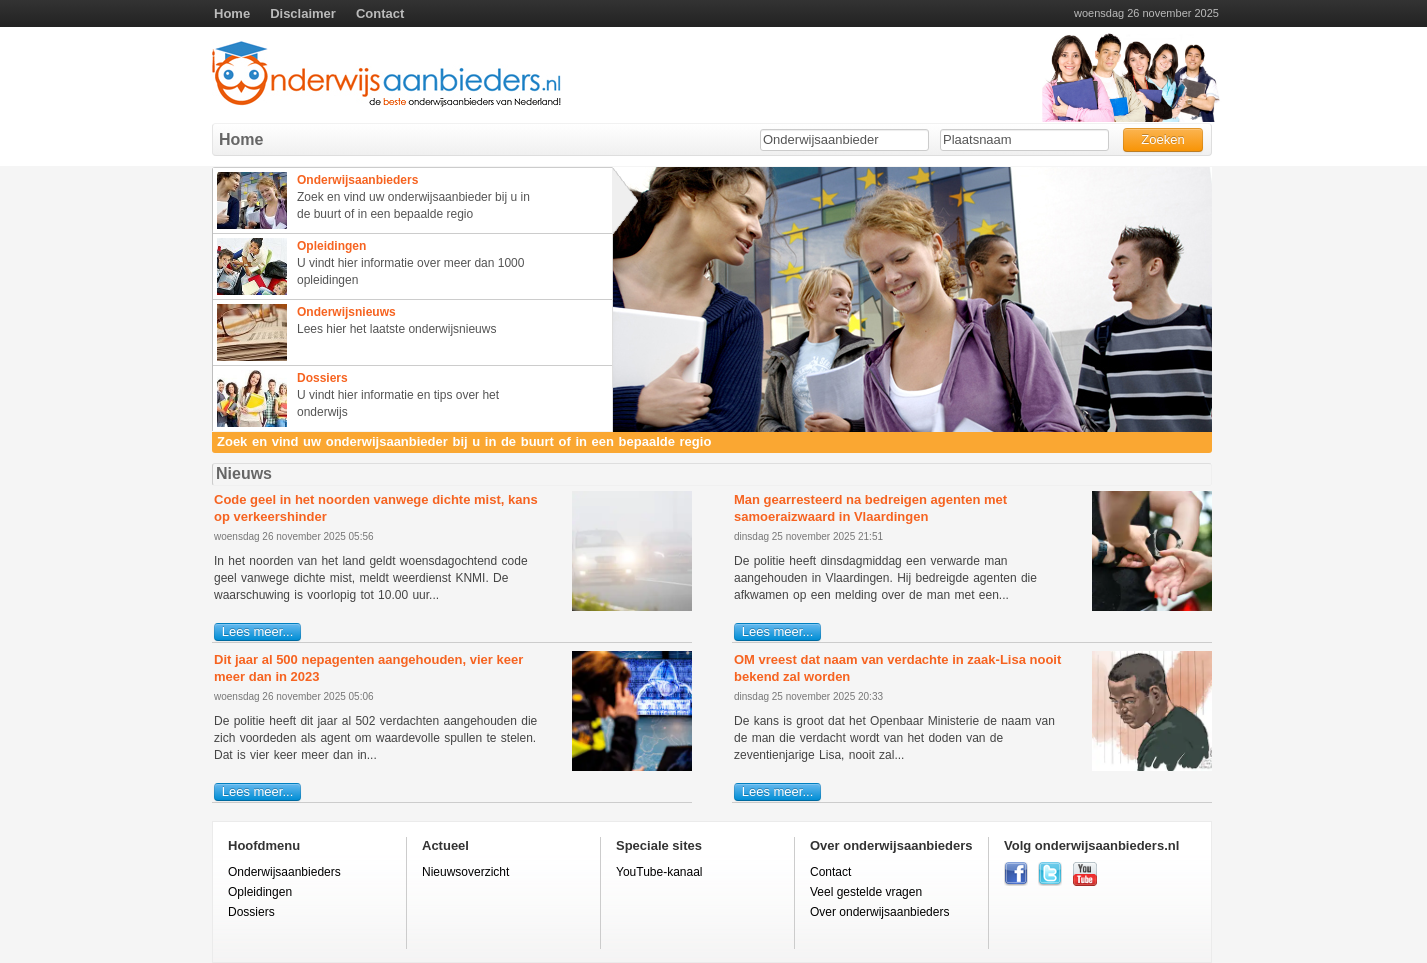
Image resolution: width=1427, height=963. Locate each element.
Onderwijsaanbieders (284, 872)
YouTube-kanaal (659, 872)
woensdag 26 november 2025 (1146, 13)
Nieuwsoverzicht (465, 872)
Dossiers (251, 912)
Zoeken (1162, 139)
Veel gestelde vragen (866, 892)
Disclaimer (303, 13)
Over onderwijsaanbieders (879, 912)
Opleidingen (260, 892)
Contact (380, 13)
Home (232, 13)
